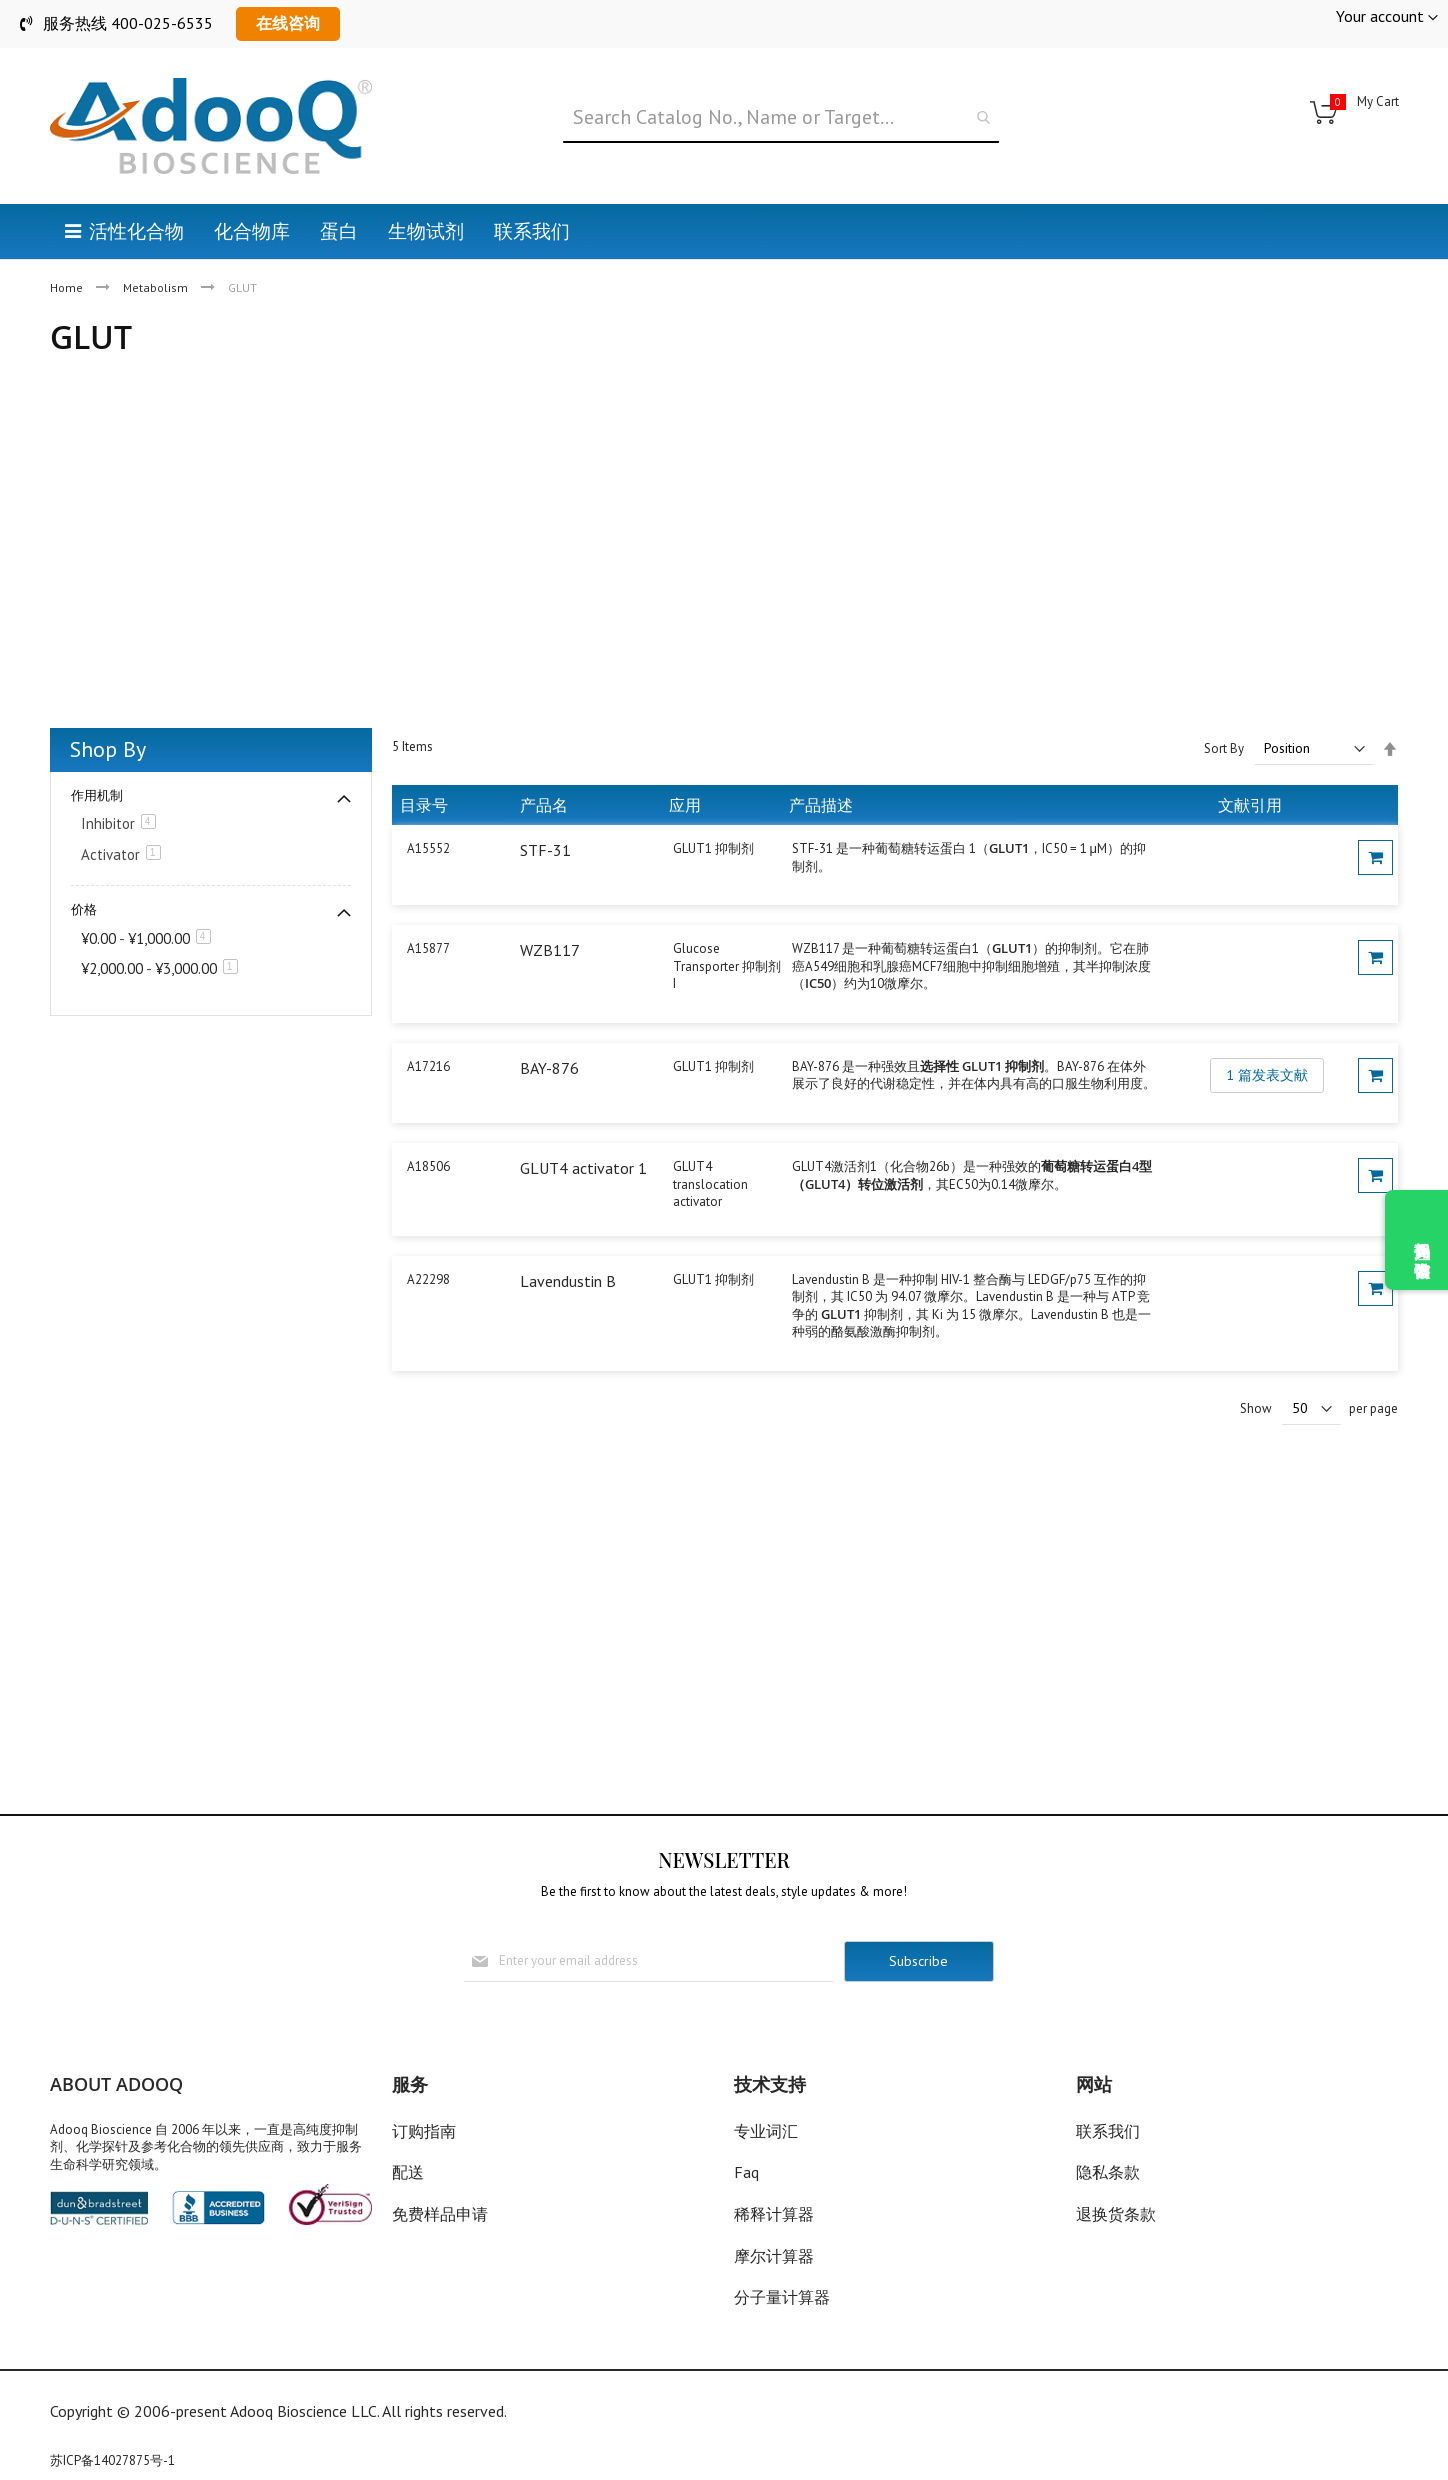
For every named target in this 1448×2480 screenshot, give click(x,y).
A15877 (428, 948)
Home (68, 287)
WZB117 (550, 950)
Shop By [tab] (108, 749)
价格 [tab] (84, 909)
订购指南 (424, 2131)
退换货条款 (1116, 2214)
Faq (746, 2172)
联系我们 (1108, 2131)
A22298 (428, 1279)
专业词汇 (766, 2131)
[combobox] (781, 118)
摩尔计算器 (774, 2256)
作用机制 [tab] (97, 795)
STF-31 (545, 850)
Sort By (1224, 748)
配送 (408, 2172)
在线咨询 (288, 23)
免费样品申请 (440, 2214)
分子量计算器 (782, 2297)
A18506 (428, 1166)
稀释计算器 (774, 2214)
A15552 (428, 848)
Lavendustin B (568, 1281)
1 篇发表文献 (1267, 1075)
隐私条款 (1108, 2172)
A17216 (428, 1066)
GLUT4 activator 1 (583, 1168)
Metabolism (157, 287)
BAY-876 (549, 1068)
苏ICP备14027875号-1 (112, 2460)
